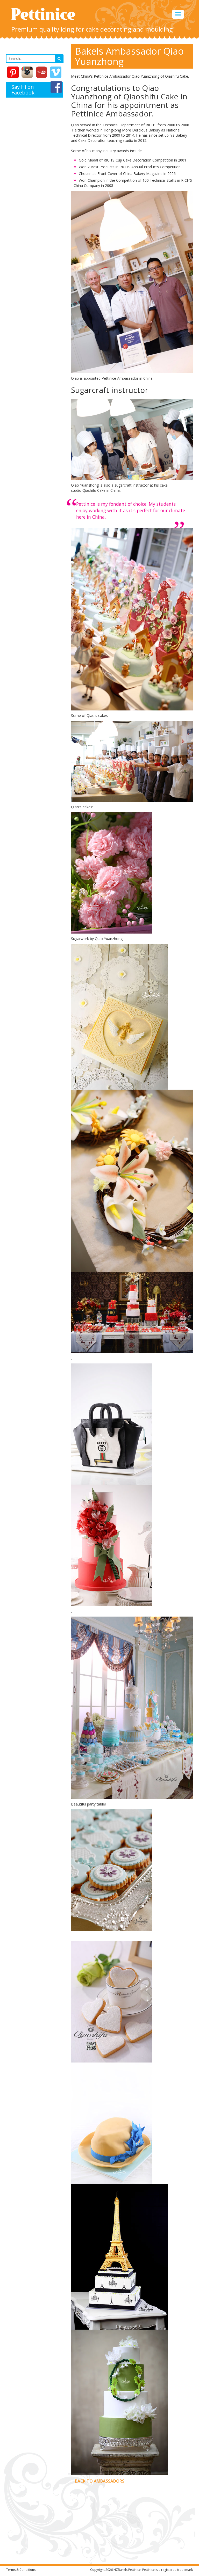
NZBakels (120, 2569)
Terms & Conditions (20, 2569)
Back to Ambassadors (99, 2481)
